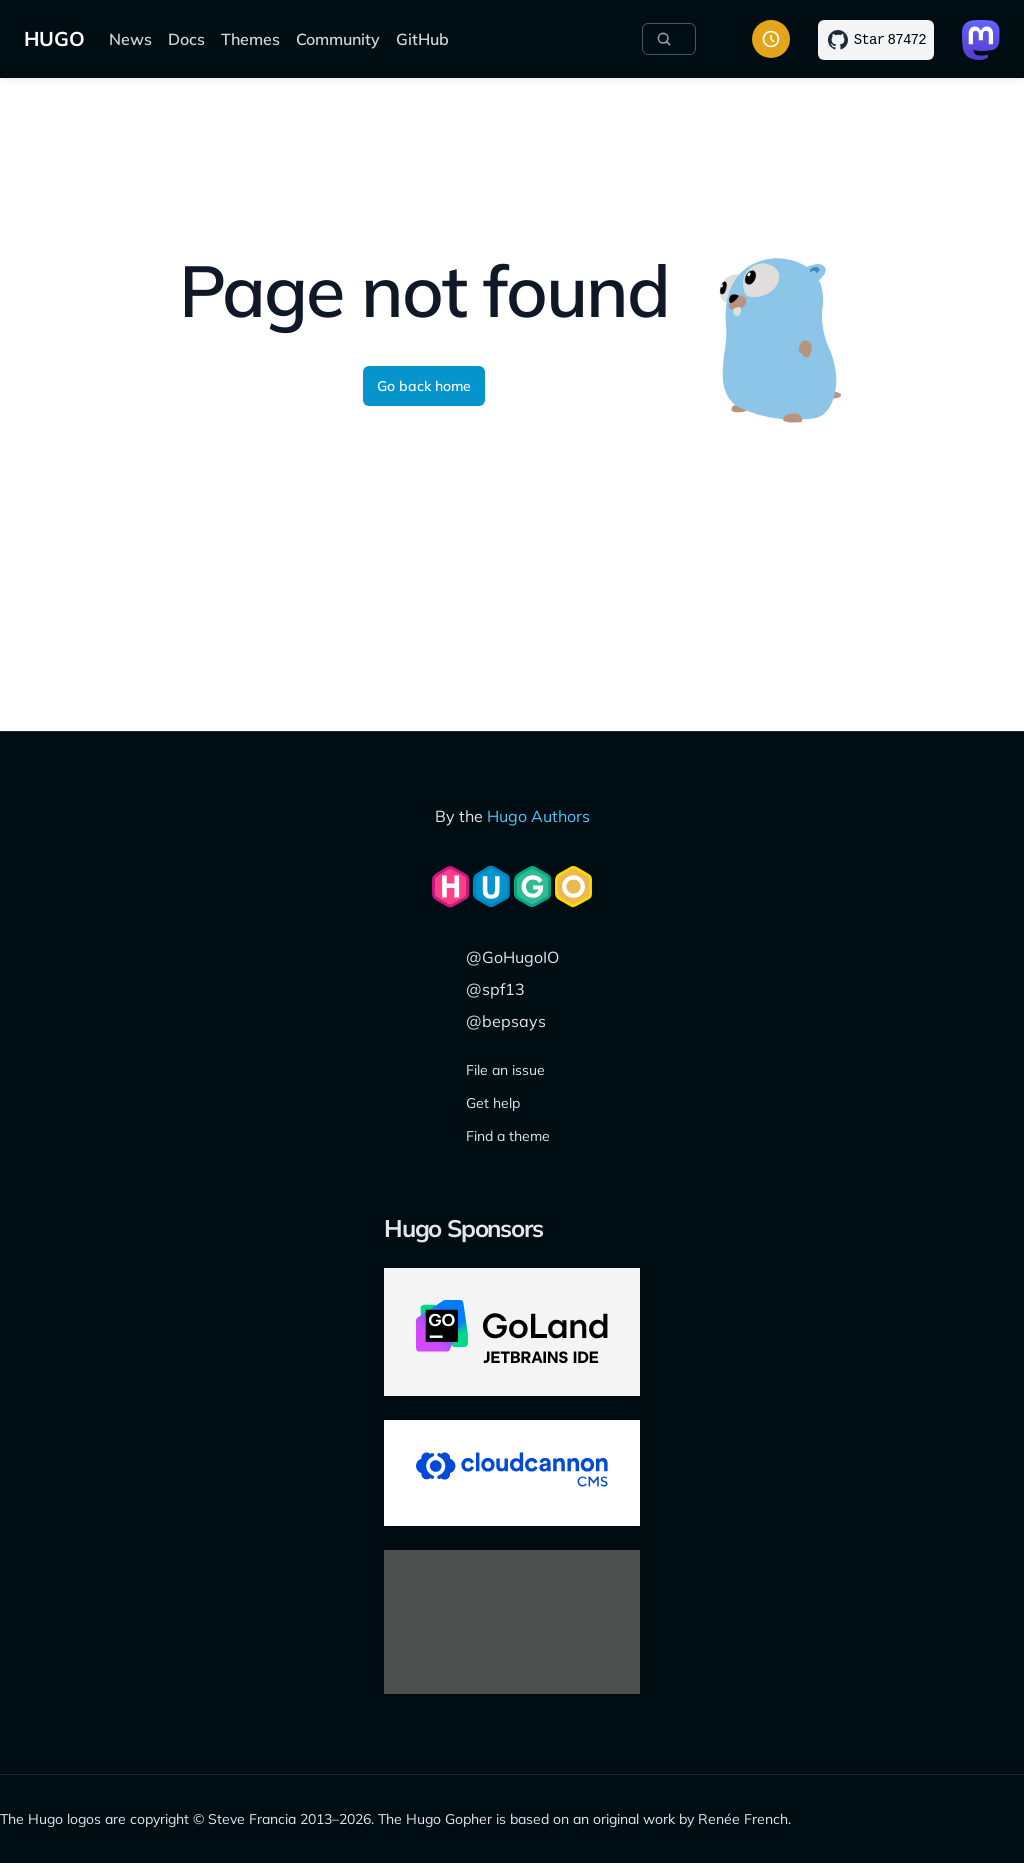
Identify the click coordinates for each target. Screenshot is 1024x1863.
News (130, 39)
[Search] (669, 39)
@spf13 (495, 989)
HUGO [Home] (54, 38)
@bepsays (506, 1021)
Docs (186, 39)
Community (338, 39)
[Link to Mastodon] (981, 40)
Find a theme (508, 1136)
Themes (250, 39)
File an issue (505, 1070)
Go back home (424, 386)
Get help (493, 1103)
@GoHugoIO (512, 957)
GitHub (422, 39)
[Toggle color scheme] (771, 39)
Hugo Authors (538, 816)
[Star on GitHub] (876, 40)
